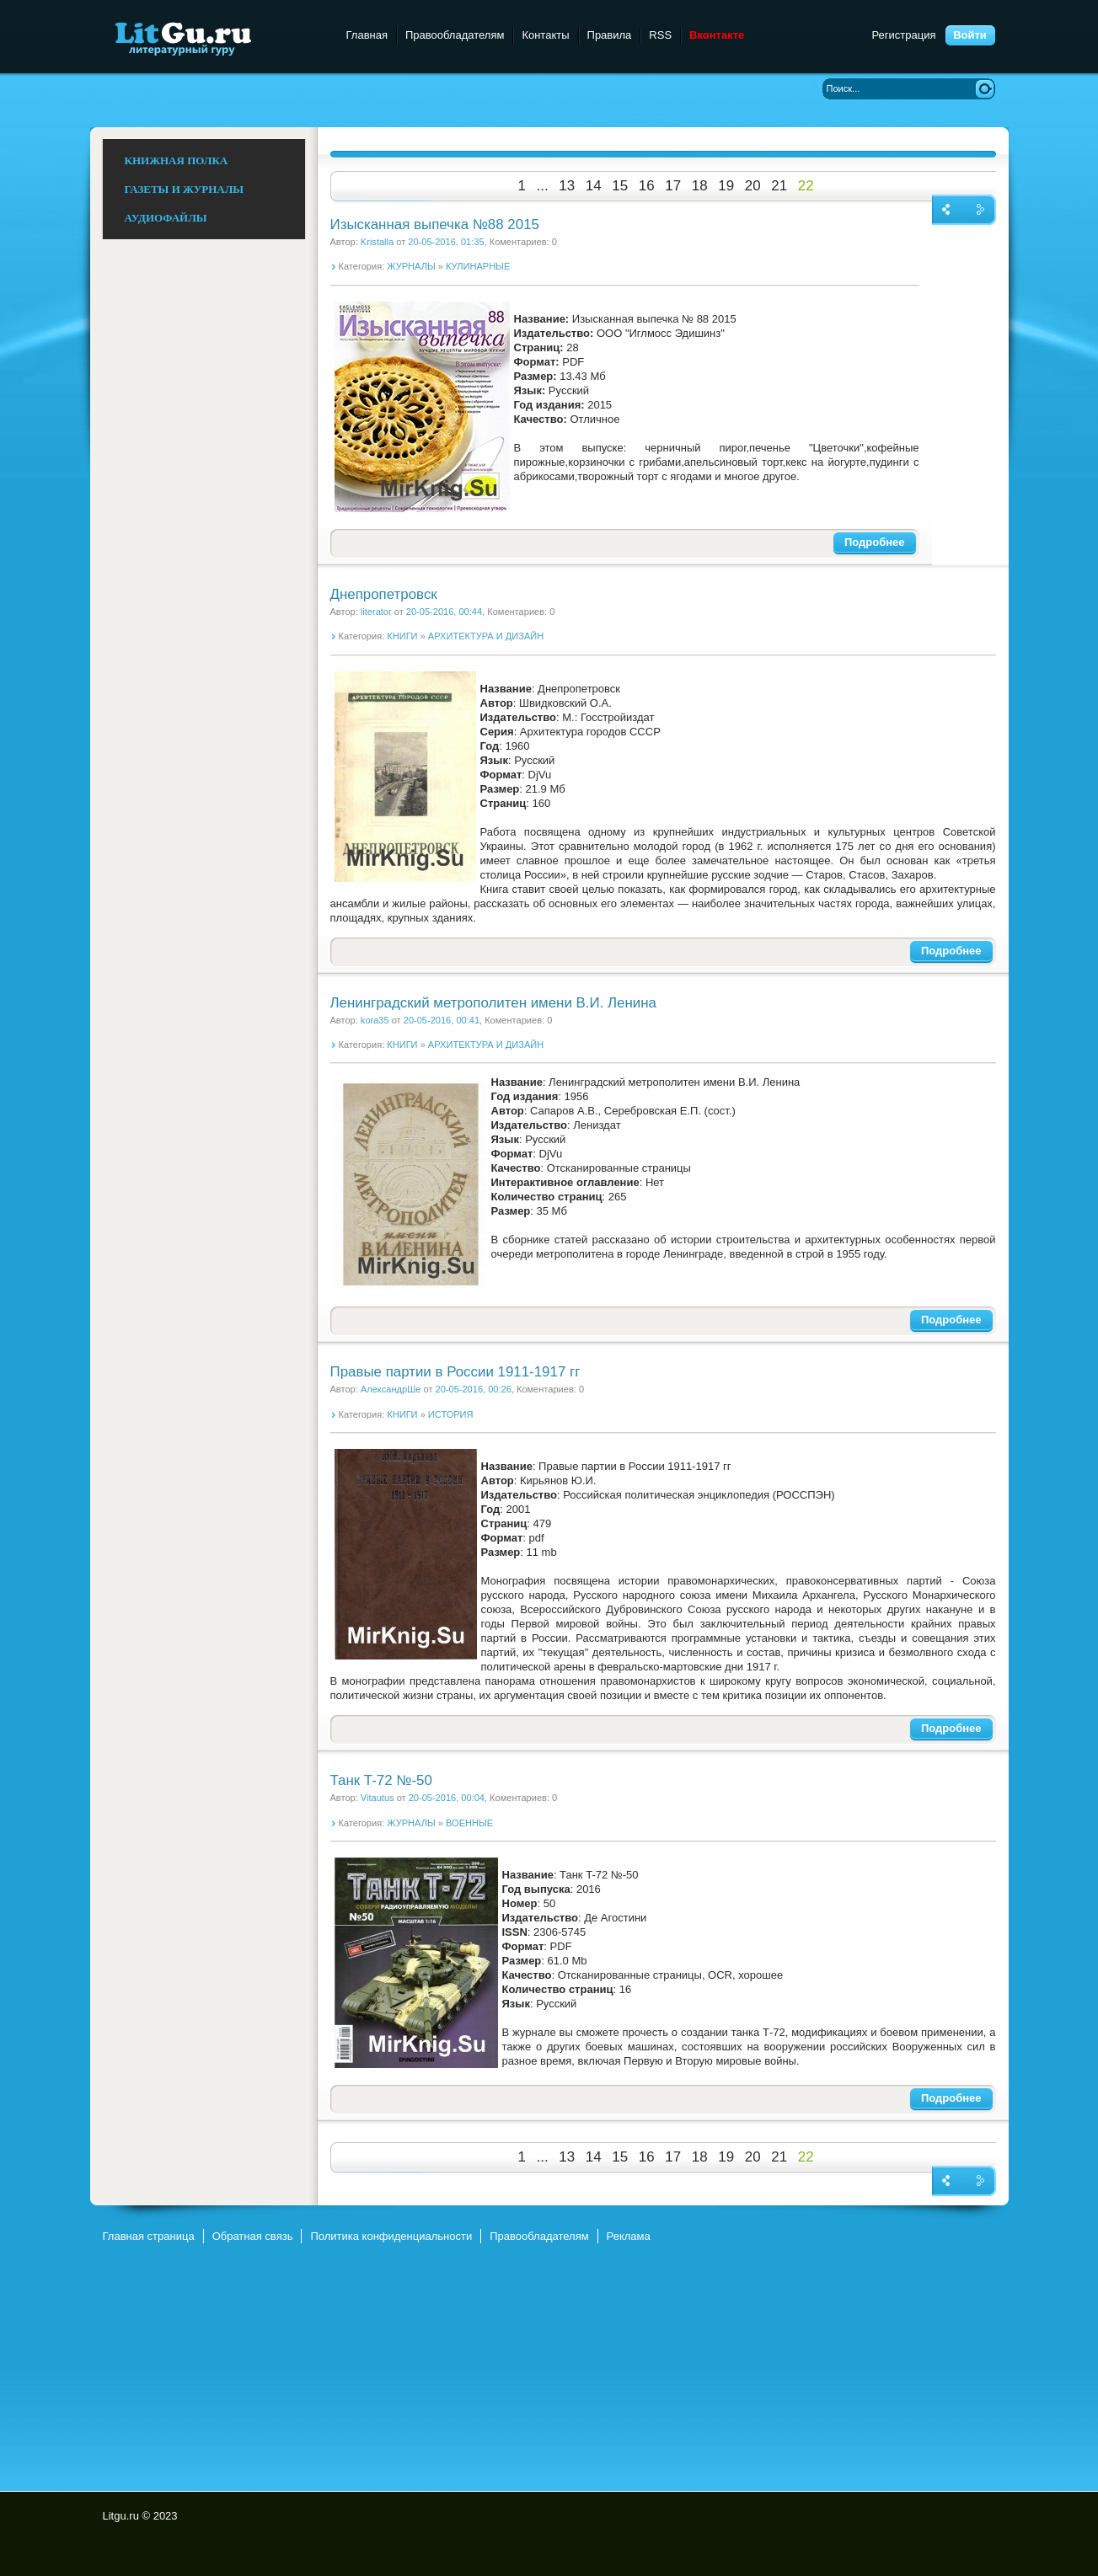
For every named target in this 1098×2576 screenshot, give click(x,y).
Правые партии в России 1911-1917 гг (455, 1372)
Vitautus (377, 1798)
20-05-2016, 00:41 (441, 1020)
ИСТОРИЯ (451, 1414)
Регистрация (904, 35)
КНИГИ (402, 636)
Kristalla (377, 242)
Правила (609, 35)
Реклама (629, 2236)
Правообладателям (454, 35)
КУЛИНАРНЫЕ (478, 266)
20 (753, 186)
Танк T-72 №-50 (381, 1780)
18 (700, 186)
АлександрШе (391, 1389)
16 (647, 186)
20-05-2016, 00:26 (474, 1389)
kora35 (375, 1020)
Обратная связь (252, 2236)
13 (567, 186)
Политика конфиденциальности (391, 2236)
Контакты (545, 35)
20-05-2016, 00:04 (447, 1798)
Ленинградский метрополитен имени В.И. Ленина (493, 1003)
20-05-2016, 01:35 (446, 242)
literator (376, 612)
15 (620, 186)
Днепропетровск (383, 594)
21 (779, 186)
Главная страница (149, 2236)
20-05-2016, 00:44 (444, 612)
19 (726, 186)
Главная (367, 35)
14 (594, 186)
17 (673, 186)
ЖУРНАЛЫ (411, 266)
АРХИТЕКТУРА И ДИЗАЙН (486, 636)
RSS (660, 35)
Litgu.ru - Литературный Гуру (214, 37)
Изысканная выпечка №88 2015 (434, 224)
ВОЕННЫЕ (469, 1823)
